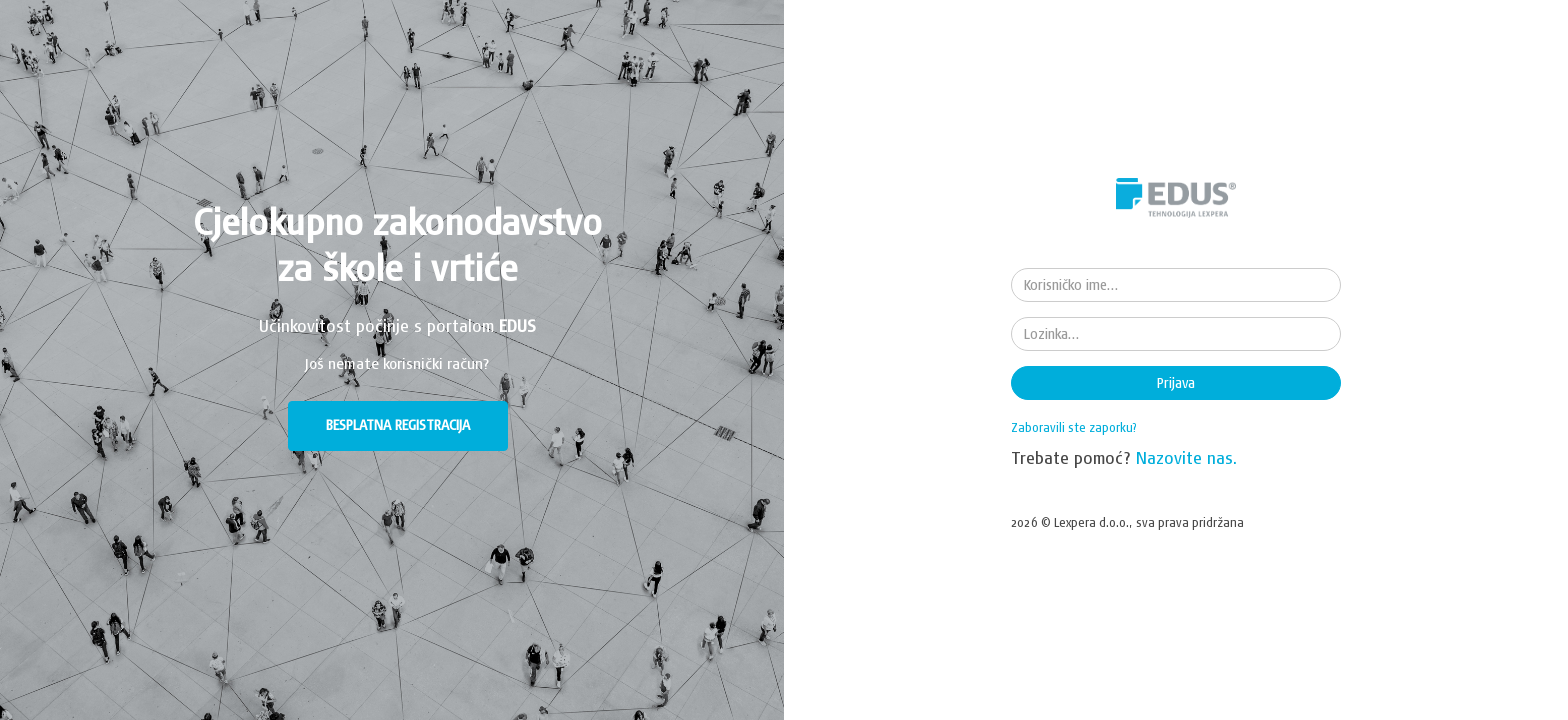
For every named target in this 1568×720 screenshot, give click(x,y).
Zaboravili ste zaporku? (1074, 427)
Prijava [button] (1176, 383)
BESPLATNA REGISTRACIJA (398, 425)
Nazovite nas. (1187, 457)
